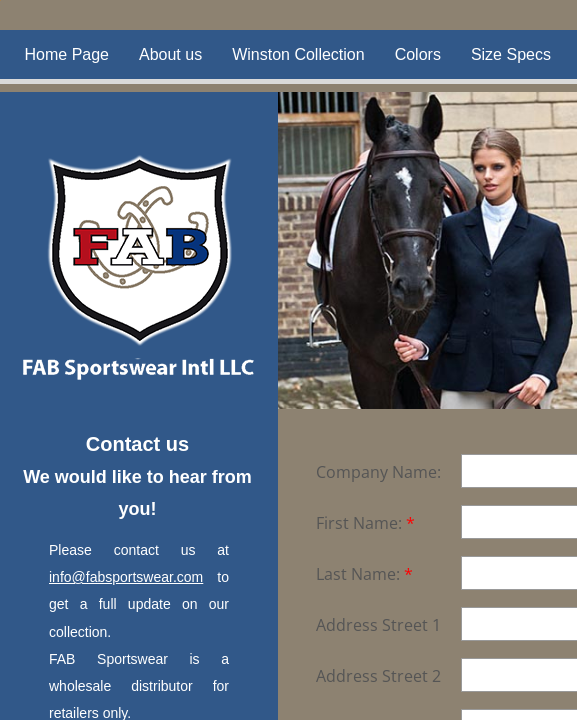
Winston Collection (298, 54)
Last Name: (364, 574)
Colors (418, 54)
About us (170, 54)
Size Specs (511, 54)
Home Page (67, 54)
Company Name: (378, 472)
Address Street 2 (378, 676)
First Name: (365, 523)
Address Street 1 (378, 625)
